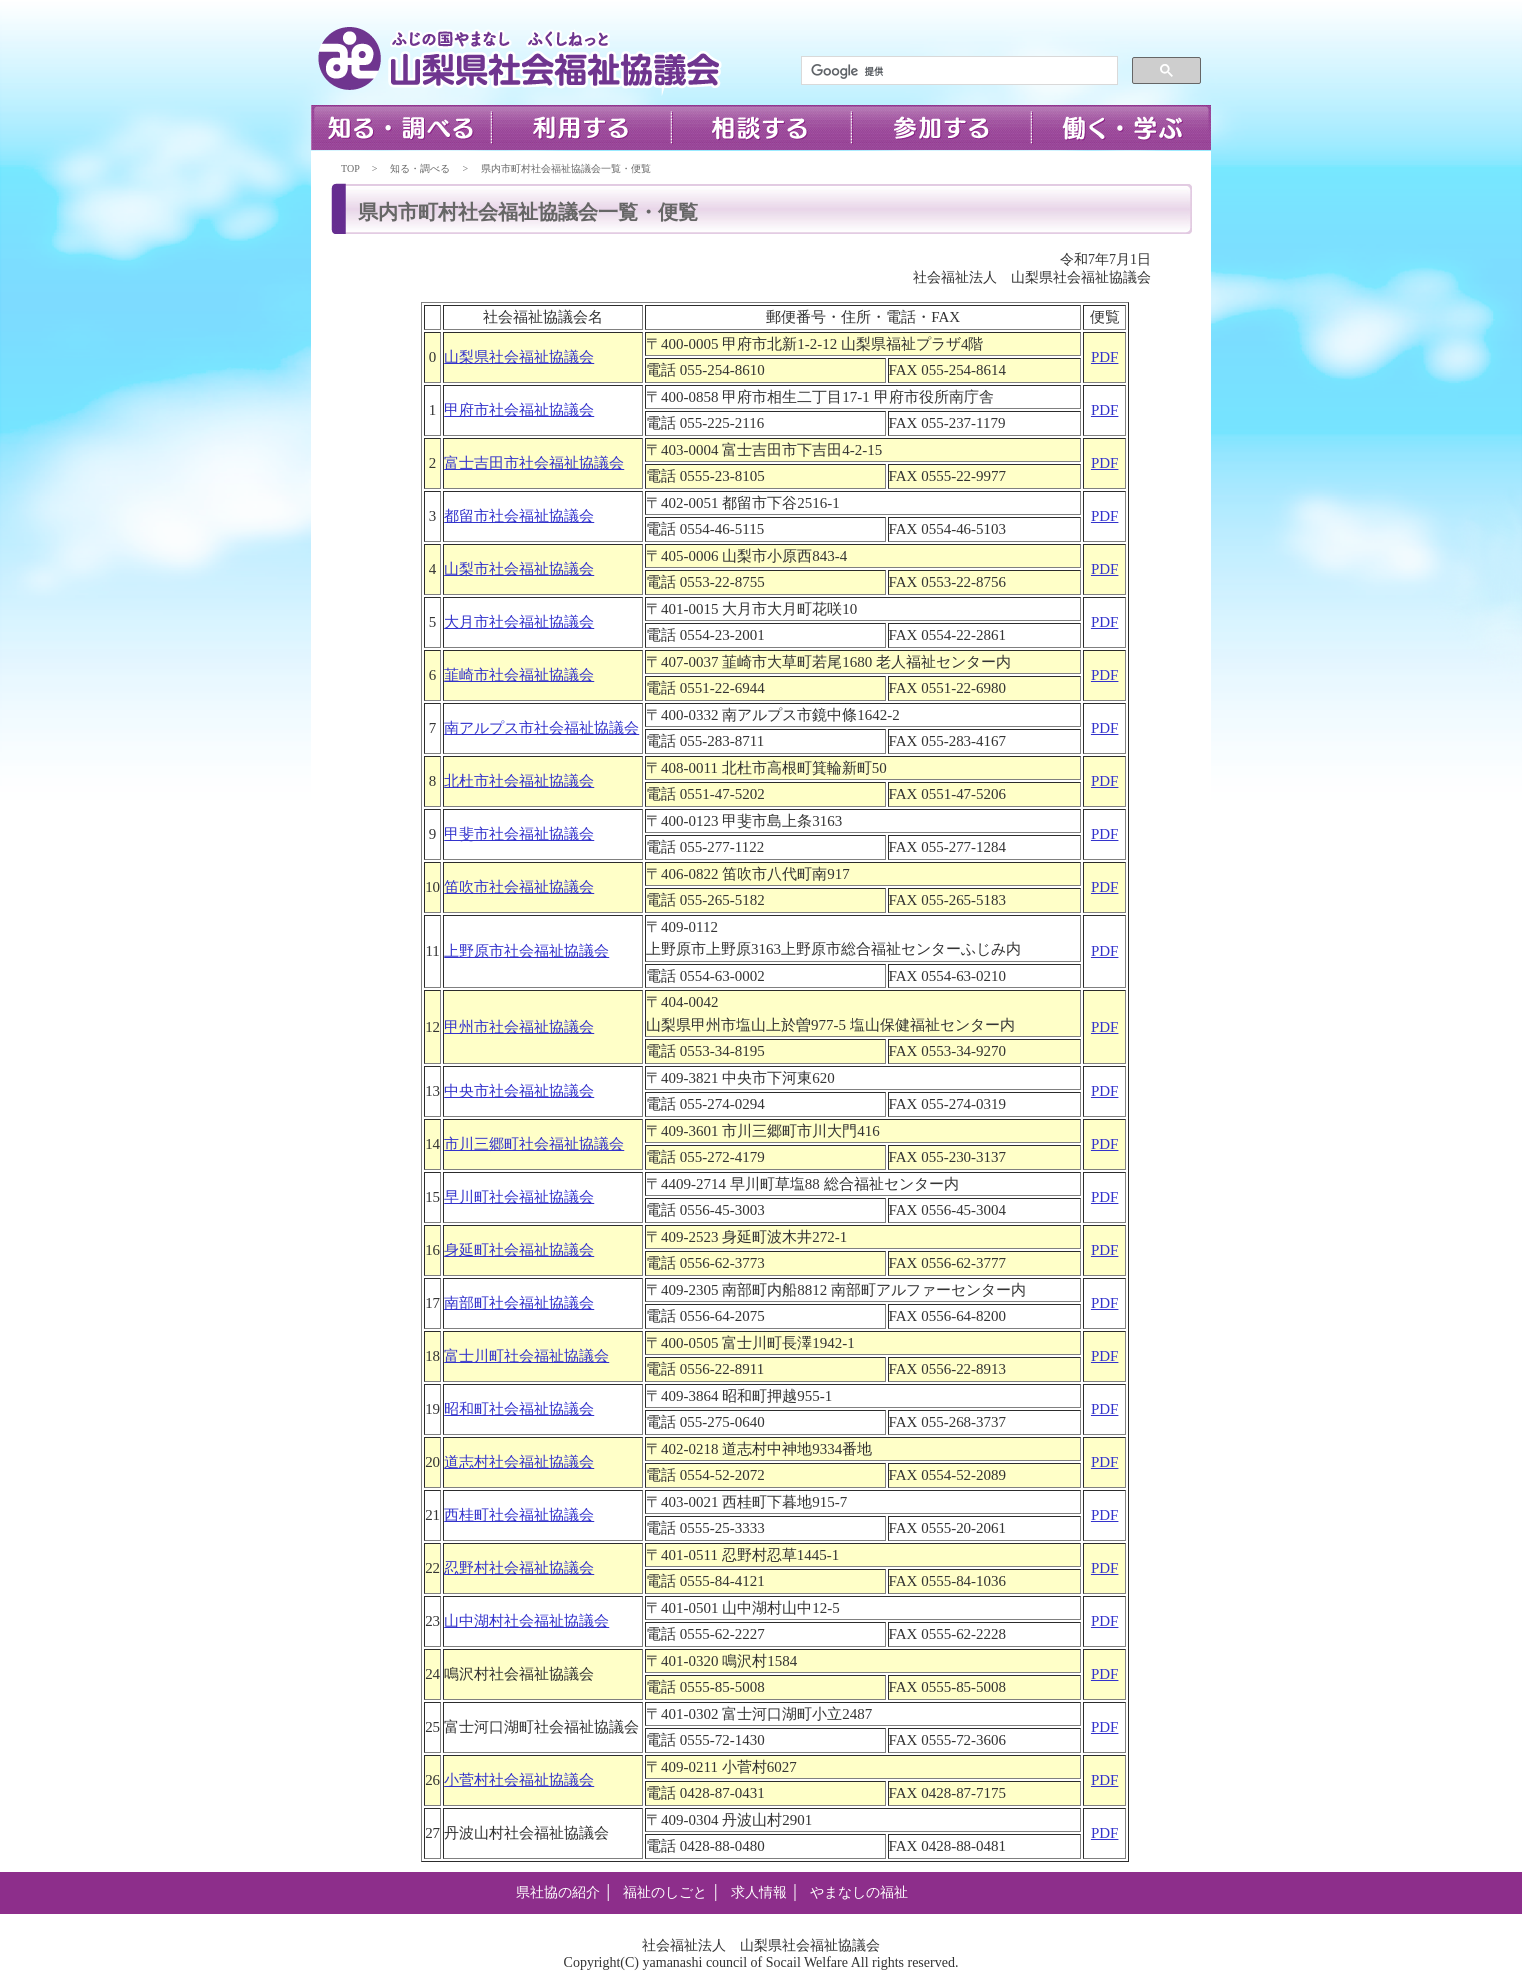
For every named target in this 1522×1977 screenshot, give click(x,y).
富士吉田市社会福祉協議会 (534, 463)
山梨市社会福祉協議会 (519, 569)
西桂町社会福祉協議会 (519, 1515)
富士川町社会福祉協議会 (526, 1356)
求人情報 (759, 1892)
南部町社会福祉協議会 (519, 1303)
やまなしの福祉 (859, 1892)
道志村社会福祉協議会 (519, 1462)
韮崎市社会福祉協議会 (519, 675)
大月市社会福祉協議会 (519, 622)
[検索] (957, 71)
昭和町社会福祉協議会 (519, 1409)
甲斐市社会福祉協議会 (519, 834)
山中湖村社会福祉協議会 (526, 1621)
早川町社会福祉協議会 (519, 1197)
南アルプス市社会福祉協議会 (541, 728)
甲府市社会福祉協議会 (519, 410)
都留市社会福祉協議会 (519, 516)
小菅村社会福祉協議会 (519, 1780)
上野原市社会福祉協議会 (526, 951)
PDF (1105, 357)
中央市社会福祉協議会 (519, 1091)
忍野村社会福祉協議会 (519, 1568)
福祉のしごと (665, 1892)
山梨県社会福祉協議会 (519, 357)
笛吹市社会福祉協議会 (519, 887)
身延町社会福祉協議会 (519, 1250)
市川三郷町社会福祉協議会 (534, 1144)
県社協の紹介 (558, 1892)
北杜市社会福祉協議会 (519, 781)
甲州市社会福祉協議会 (519, 1027)
